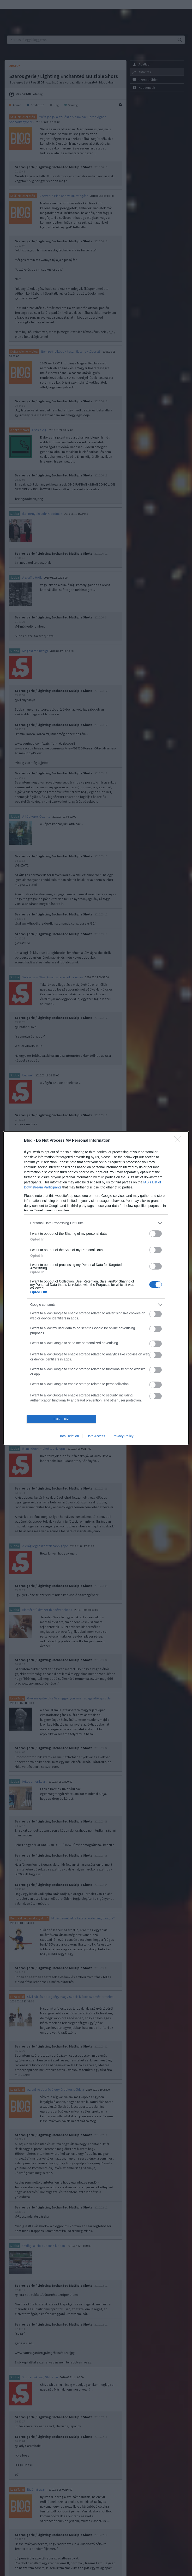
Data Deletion (69, 1436)
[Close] (179, 1140)
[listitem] (96, 1223)
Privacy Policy (123, 1436)
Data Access (95, 1436)
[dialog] (96, 1288)
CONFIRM (61, 1419)
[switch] (155, 1233)
